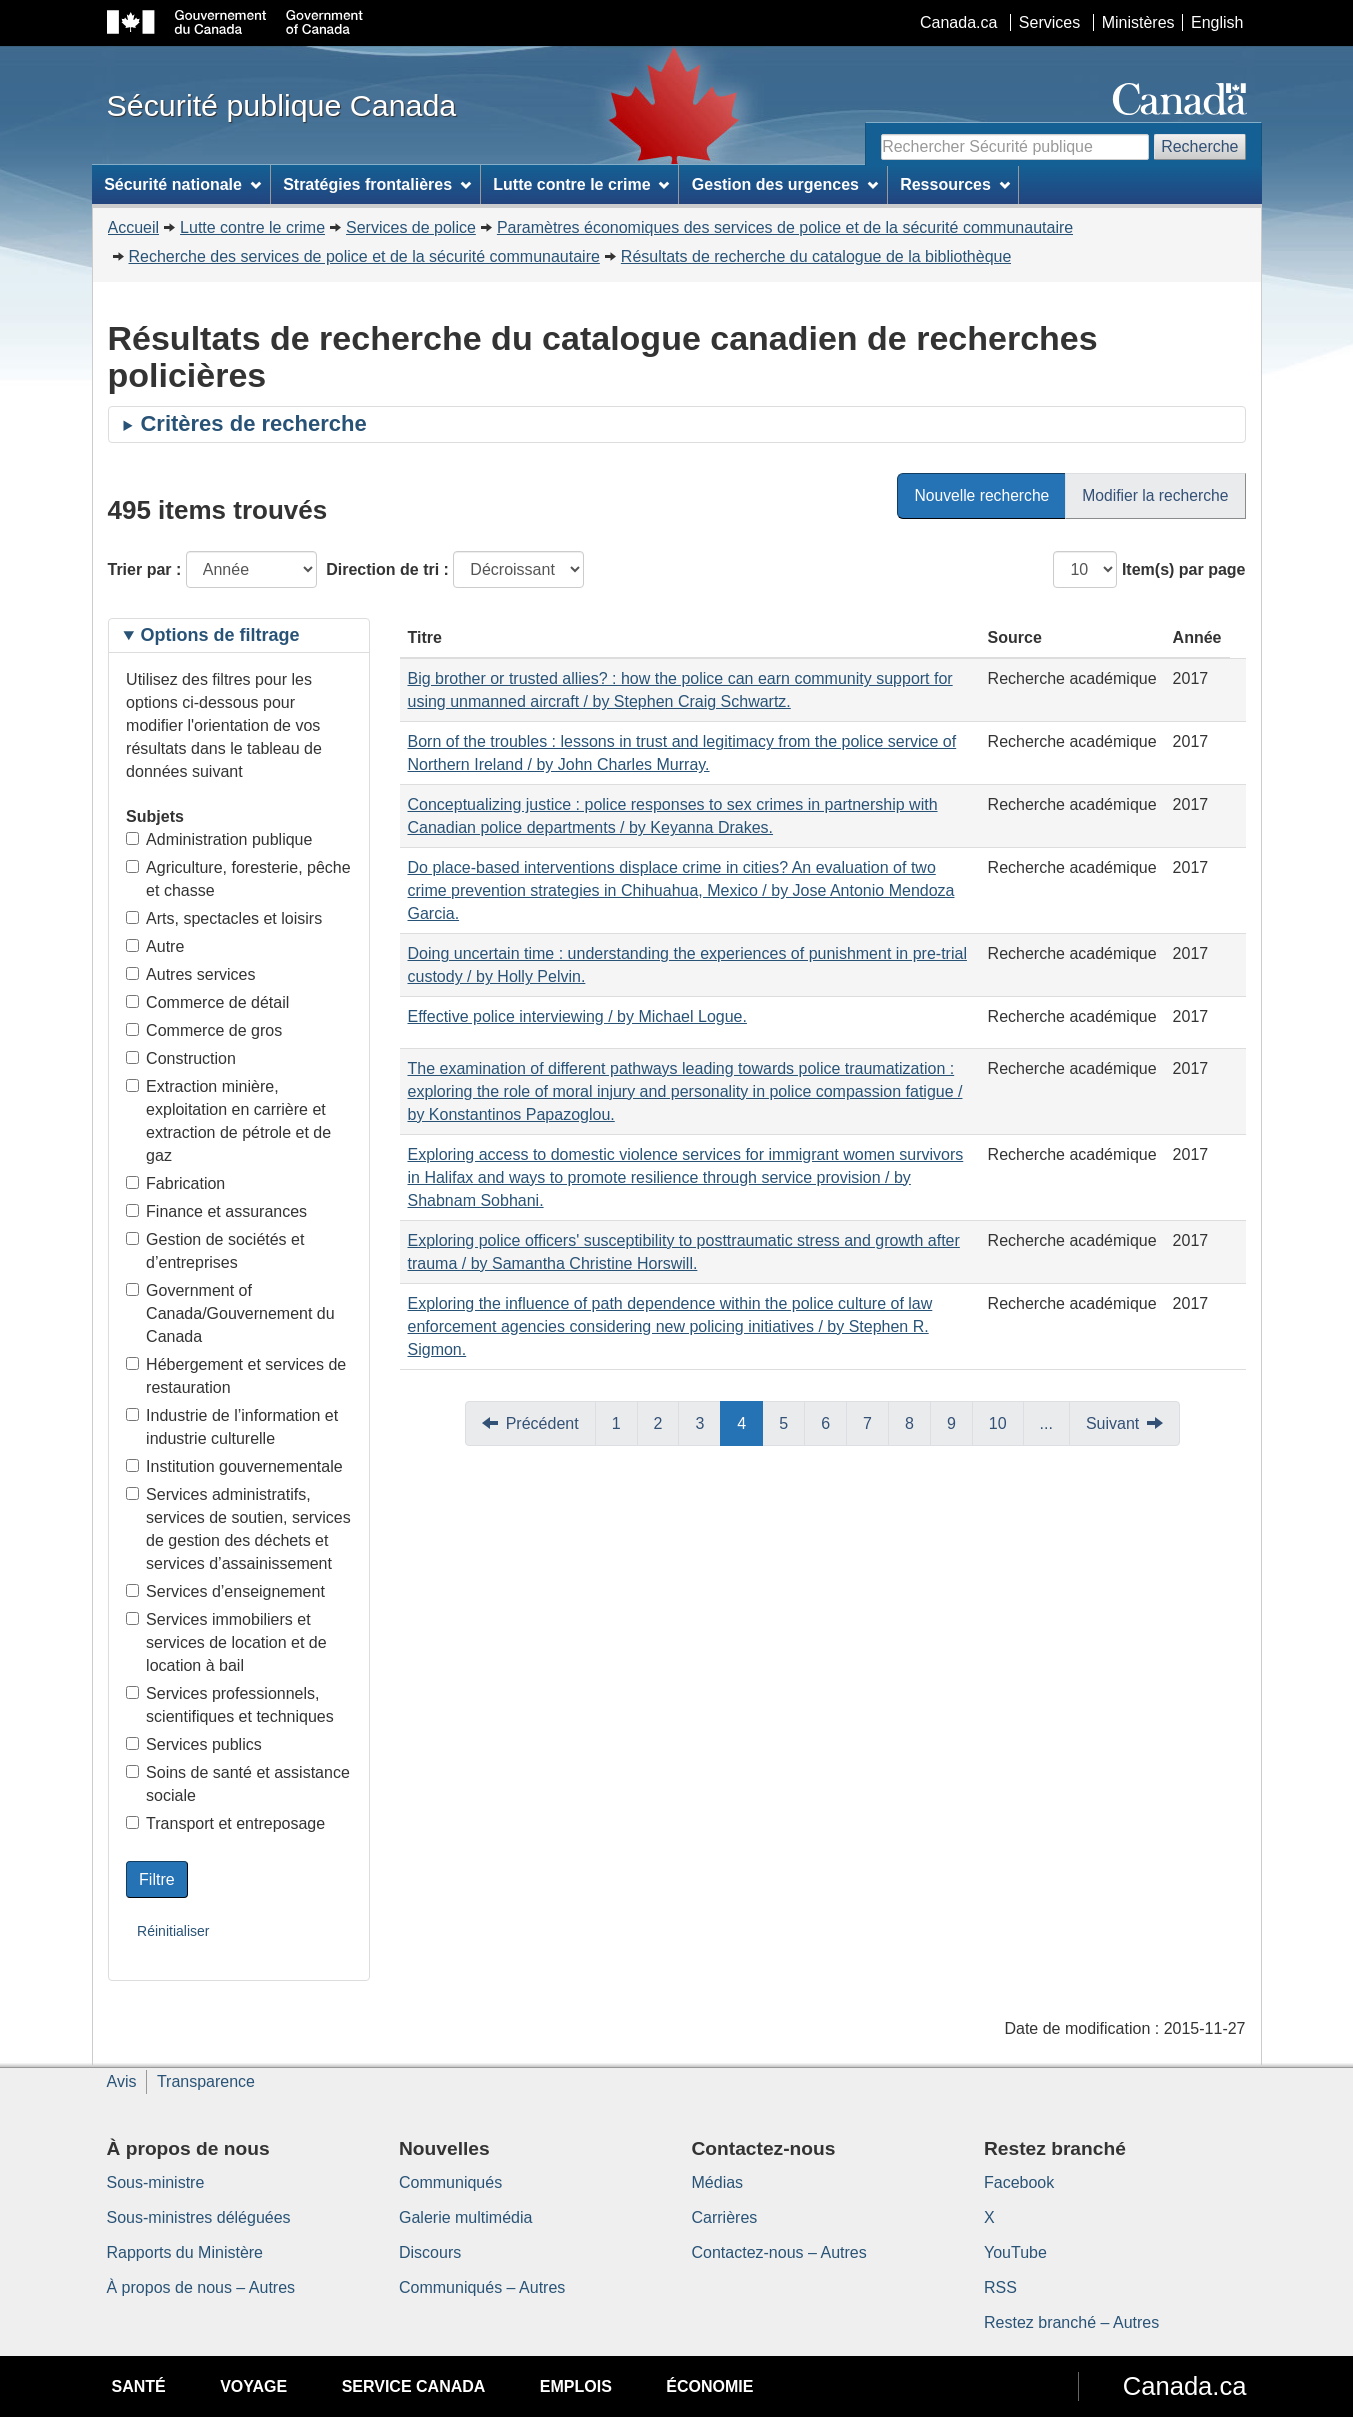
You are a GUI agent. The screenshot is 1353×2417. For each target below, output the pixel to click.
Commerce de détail (207, 1002)
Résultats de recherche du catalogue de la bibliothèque (816, 256)
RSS (1000, 2287)
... (1046, 1423)
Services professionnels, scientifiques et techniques (230, 1705)
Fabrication (175, 1183)
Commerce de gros (204, 1030)
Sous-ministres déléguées (199, 2217)
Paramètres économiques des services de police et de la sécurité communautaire (785, 227)
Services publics (194, 1744)
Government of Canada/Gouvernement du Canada (230, 1313)
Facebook (1019, 2182)
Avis (122, 2081)
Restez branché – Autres (1071, 2322)
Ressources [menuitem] (955, 184)
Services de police (411, 227)
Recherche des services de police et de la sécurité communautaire (364, 256)
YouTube (1015, 2252)
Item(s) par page (1184, 569)
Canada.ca (958, 22)
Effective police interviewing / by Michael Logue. (577, 1016)
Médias (718, 2182)
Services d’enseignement (225, 1591)
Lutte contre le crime (252, 227)
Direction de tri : (387, 569)
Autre (155, 946)
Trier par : (145, 569)
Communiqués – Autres (482, 2287)
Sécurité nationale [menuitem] (182, 184)
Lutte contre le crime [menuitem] (581, 184)
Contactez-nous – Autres (779, 2252)
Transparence (206, 2081)
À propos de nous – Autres (201, 2287)
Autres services (190, 974)
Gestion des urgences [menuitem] (785, 184)
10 (998, 1423)
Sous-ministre (156, 2182)
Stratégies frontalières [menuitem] (377, 184)
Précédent (542, 1423)
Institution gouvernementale (234, 1466)
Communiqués (450, 2182)
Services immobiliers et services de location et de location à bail (226, 1642)
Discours (430, 2252)
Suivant (1112, 1423)
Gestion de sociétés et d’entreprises (215, 1251)
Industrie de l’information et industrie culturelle (232, 1427)
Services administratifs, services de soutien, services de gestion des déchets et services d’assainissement (238, 1529)
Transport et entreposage (225, 1823)
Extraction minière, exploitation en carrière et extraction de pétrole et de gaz (228, 1121)
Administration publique (219, 839)
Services (1049, 22)
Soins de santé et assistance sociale (238, 1784)
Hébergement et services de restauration (236, 1376)
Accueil (134, 227)
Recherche (1199, 146)
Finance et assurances (216, 1211)
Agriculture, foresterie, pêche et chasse (238, 879)
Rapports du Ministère (185, 2252)
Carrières (725, 2217)
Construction (181, 1058)
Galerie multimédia (465, 2217)
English (1217, 22)
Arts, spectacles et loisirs (224, 918)
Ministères (1138, 22)
